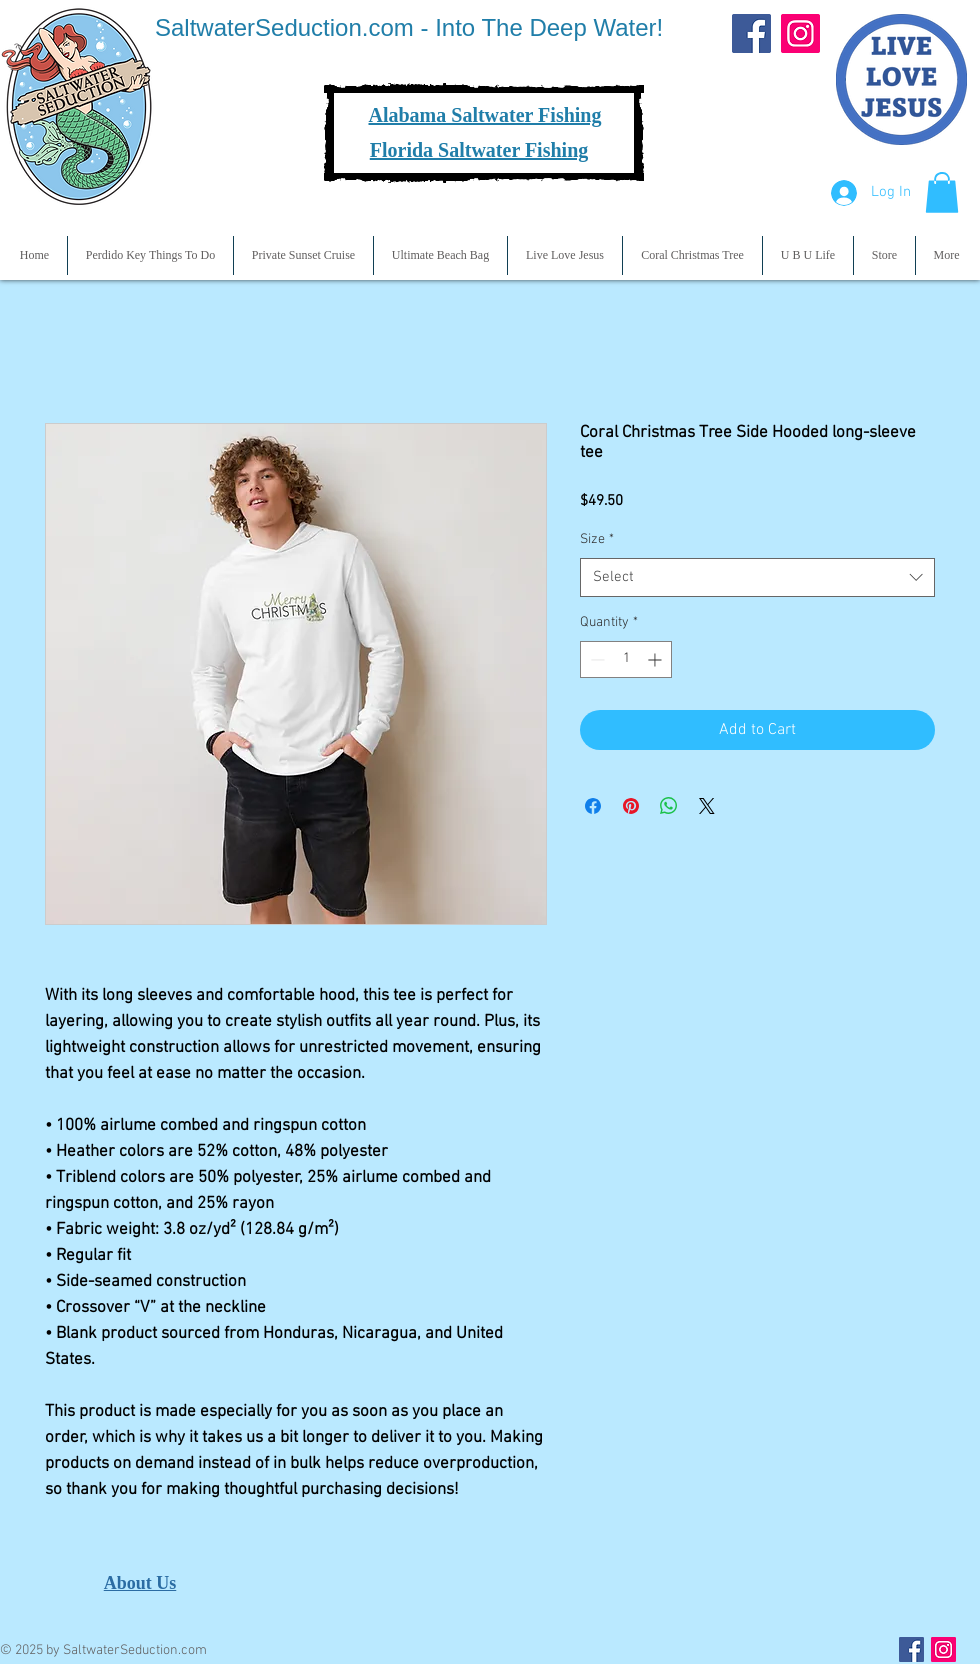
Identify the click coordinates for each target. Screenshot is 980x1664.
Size (597, 539)
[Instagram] (800, 33)
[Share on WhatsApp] (669, 806)
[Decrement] (595, 659)
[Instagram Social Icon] (943, 1649)
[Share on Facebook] (593, 806)
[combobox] (757, 577)
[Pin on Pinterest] (631, 806)
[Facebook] (751, 33)
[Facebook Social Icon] (911, 1649)
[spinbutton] (626, 659)
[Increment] (656, 659)
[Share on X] (707, 806)
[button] (942, 192)
